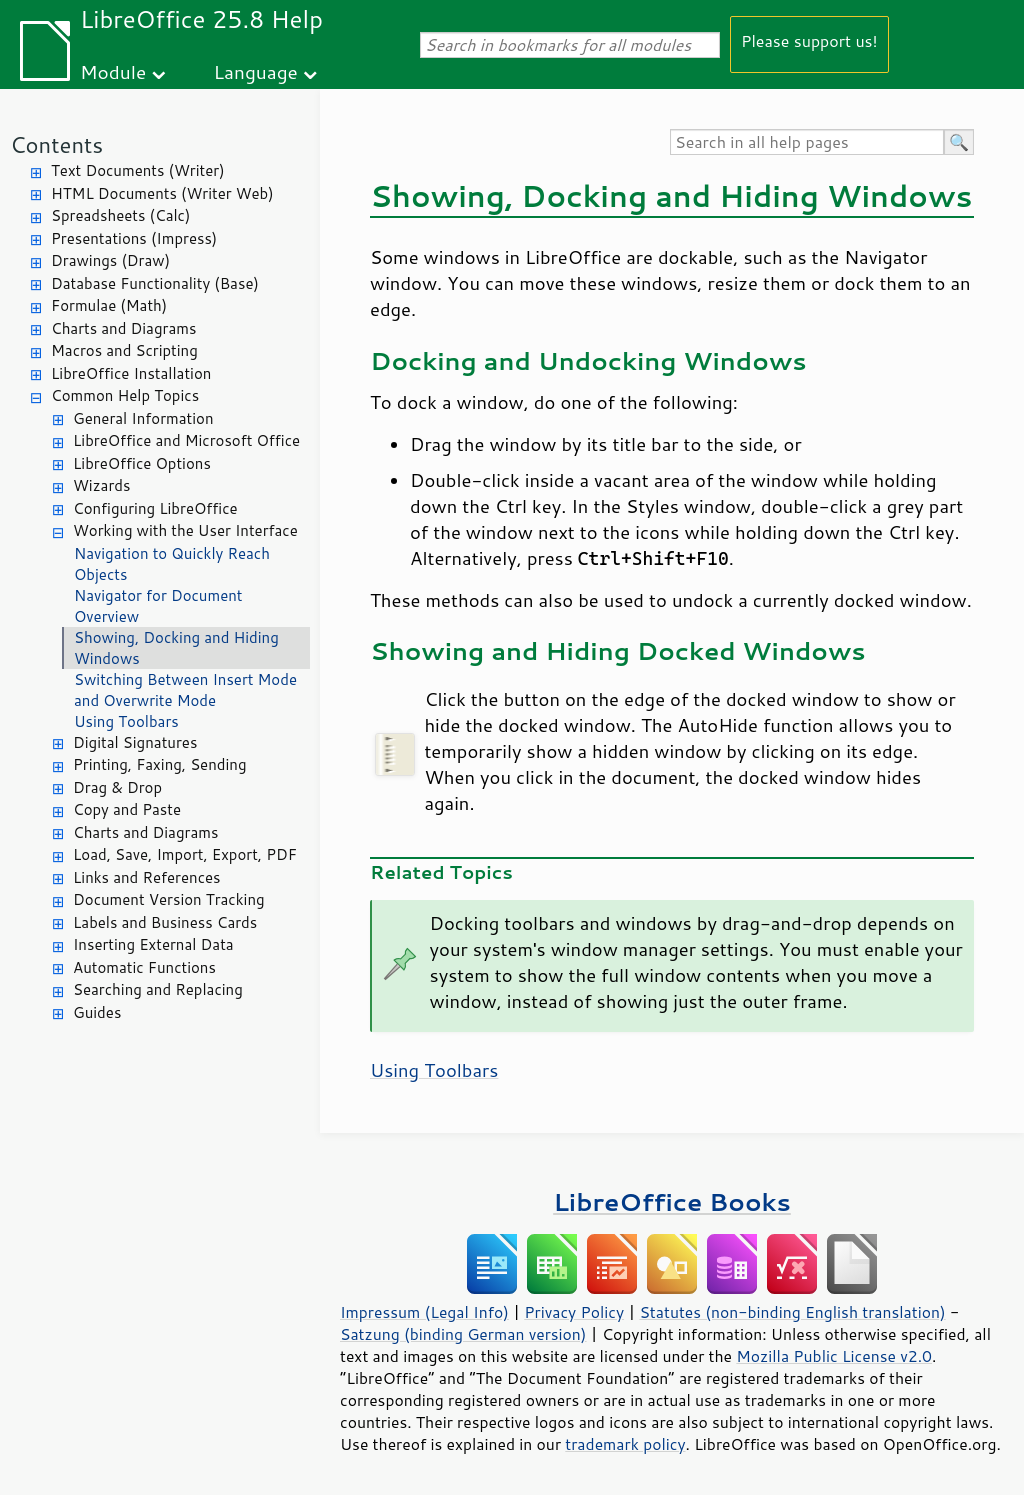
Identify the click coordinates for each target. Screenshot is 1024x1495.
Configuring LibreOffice (155, 508)
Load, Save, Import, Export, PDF (185, 854)
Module (113, 71)
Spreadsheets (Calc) (120, 215)
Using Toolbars (126, 721)
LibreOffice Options (142, 463)
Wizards (101, 485)
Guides (97, 1012)
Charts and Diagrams (123, 328)
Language (256, 71)
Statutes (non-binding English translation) (792, 1312)
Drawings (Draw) (110, 260)
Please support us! (809, 40)
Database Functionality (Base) (155, 283)
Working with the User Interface (185, 530)
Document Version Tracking (169, 899)
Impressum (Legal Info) (424, 1312)
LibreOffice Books (672, 1201)
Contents (56, 144)
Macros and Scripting (124, 350)
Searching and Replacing (158, 989)
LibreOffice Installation (131, 373)
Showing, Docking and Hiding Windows (176, 648)
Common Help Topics (125, 395)
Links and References (146, 877)
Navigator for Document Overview (158, 606)
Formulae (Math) (109, 305)
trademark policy (625, 1444)
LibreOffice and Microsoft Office (186, 440)
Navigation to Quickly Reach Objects (172, 564)
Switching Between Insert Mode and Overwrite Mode (185, 690)
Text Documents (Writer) (138, 170)
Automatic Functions (144, 967)
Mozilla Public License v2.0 (834, 1356)
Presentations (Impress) (134, 238)
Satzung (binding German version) (463, 1334)
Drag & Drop (117, 787)
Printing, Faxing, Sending (160, 764)
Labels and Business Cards (165, 922)
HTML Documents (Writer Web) (162, 193)
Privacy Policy (574, 1312)
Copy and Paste (127, 809)
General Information (143, 418)
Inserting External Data (153, 944)
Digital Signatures (135, 742)
